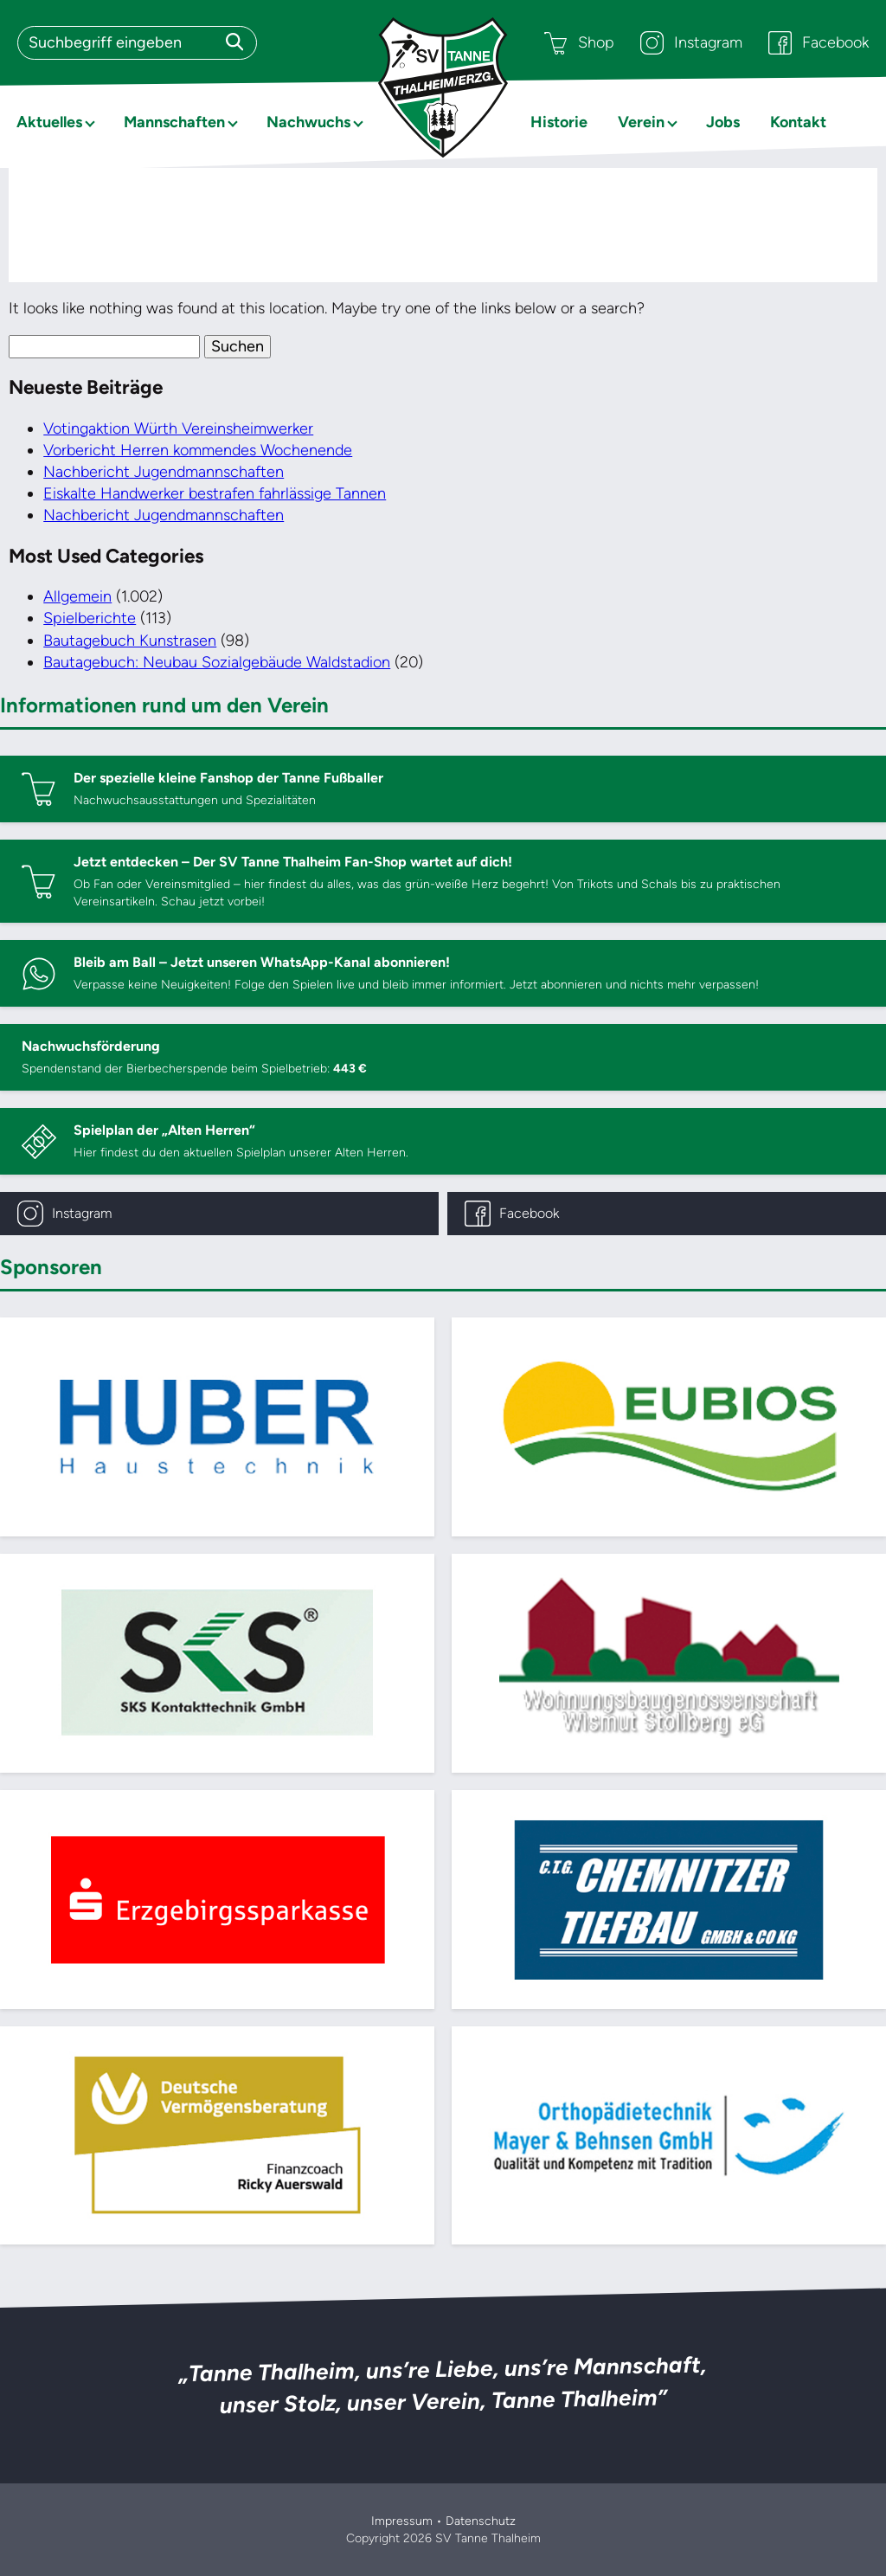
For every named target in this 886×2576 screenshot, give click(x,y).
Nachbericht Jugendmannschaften (163, 471)
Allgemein (77, 596)
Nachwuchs (308, 122)
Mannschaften (174, 122)
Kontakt (798, 122)
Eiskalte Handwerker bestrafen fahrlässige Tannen (214, 493)
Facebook (818, 43)
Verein (641, 122)
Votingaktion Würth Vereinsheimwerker (178, 428)
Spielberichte (89, 618)
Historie (558, 122)
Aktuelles (49, 122)
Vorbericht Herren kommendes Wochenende (197, 450)
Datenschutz (481, 2521)
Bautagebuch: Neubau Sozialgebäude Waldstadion (216, 662)
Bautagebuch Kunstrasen (129, 640)
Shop (579, 43)
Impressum (402, 2521)
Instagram (691, 43)
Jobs (723, 122)
